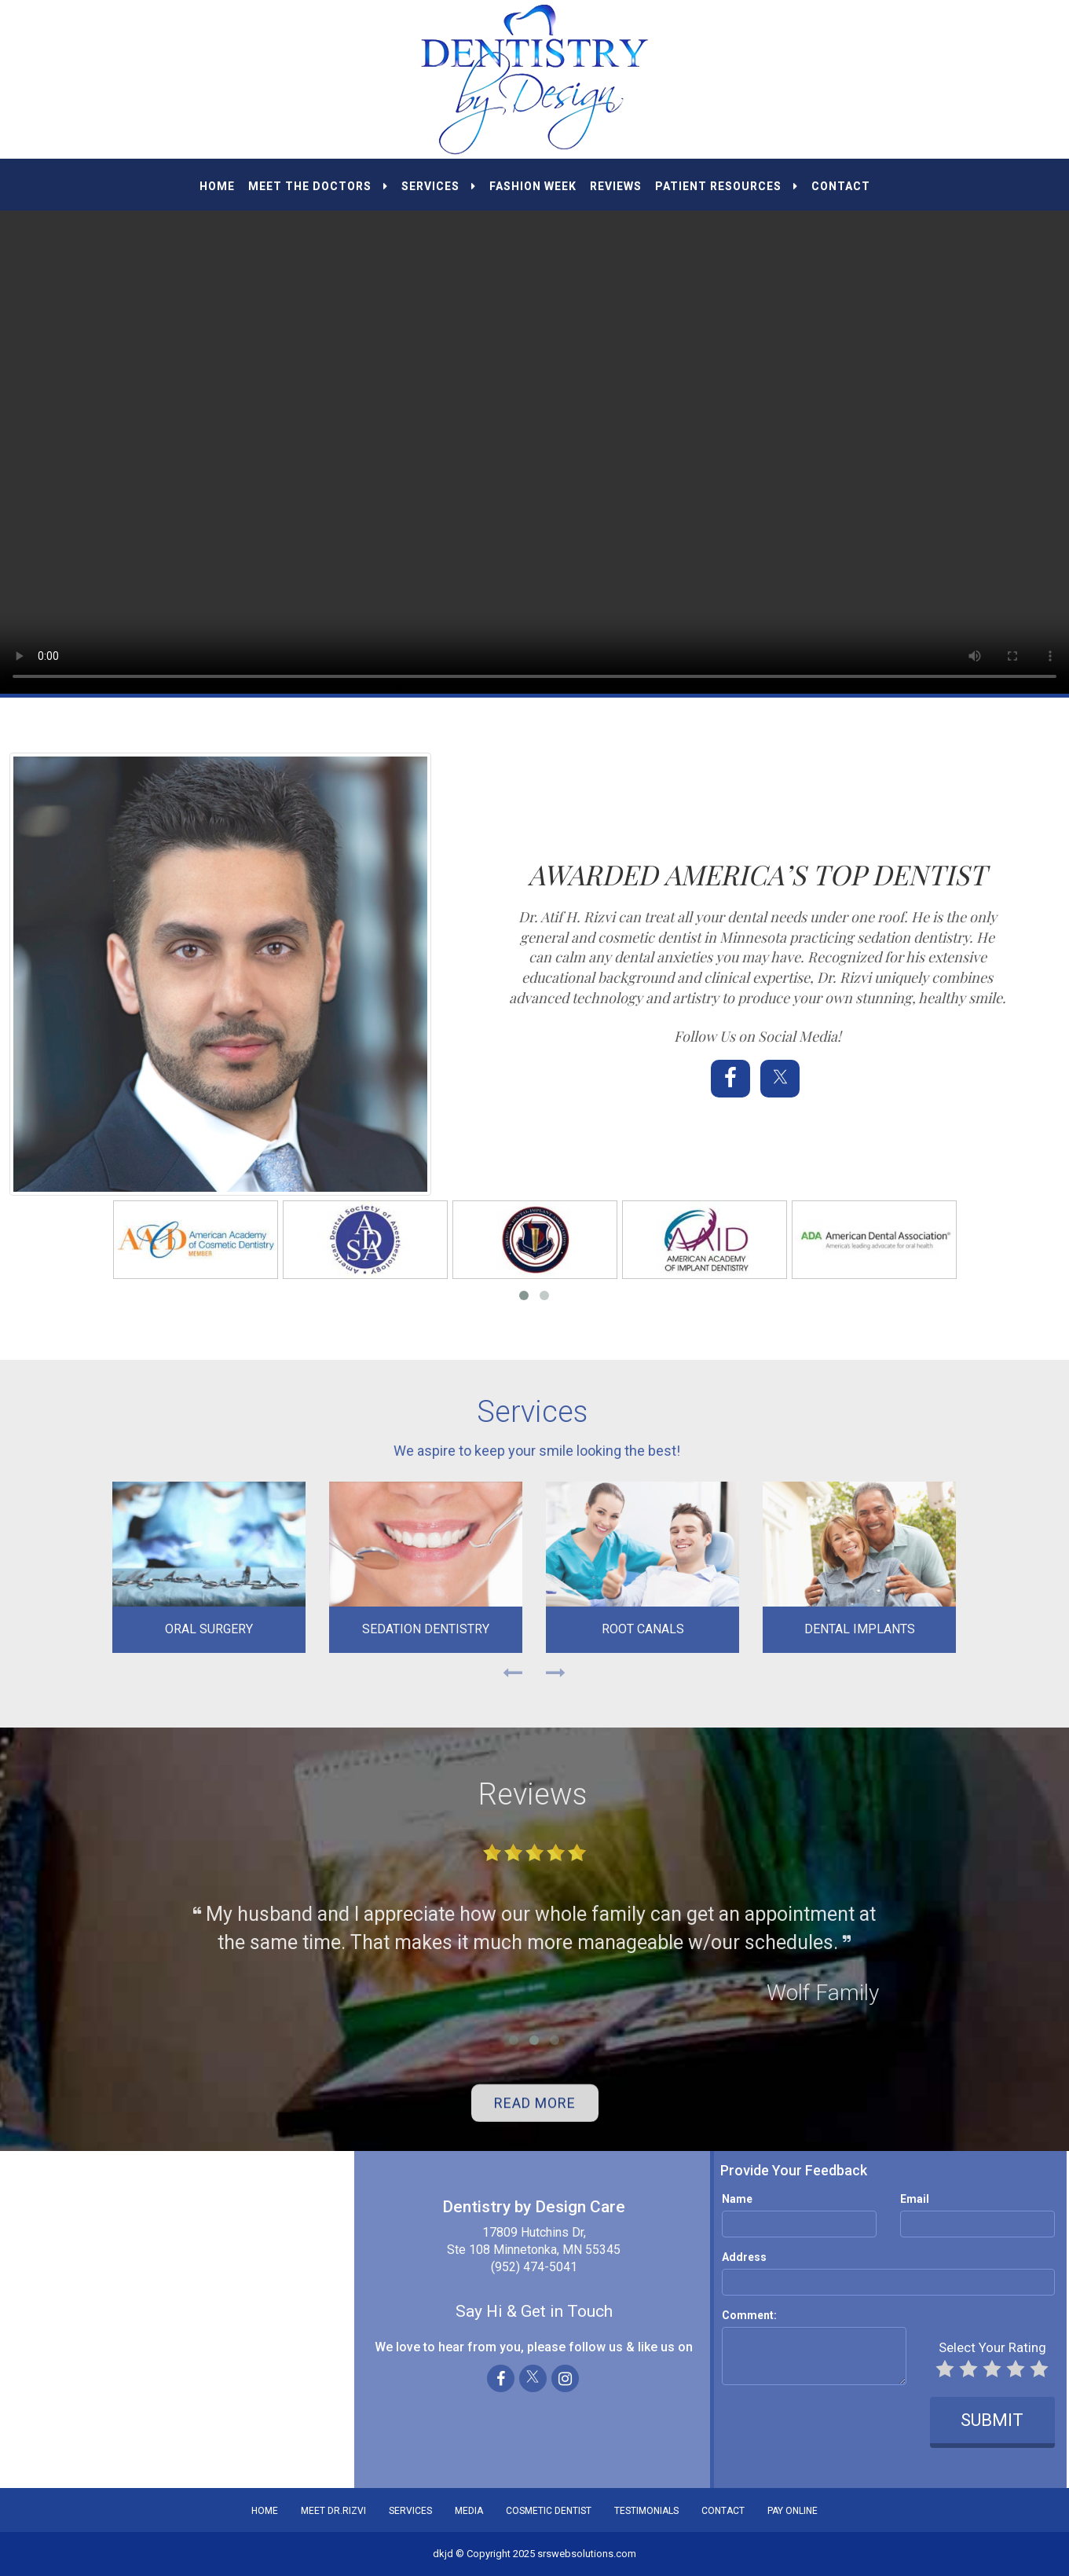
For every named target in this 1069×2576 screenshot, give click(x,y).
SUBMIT (985, 2420)
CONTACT (840, 186)
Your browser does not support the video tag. (534, 426)
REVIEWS (616, 186)
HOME (217, 186)
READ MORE (535, 2110)
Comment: (742, 2315)
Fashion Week (533, 186)
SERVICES (438, 186)
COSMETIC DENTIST (548, 2510)
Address (737, 2257)
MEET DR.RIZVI (333, 2510)
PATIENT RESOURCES (726, 186)
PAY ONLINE (792, 2510)
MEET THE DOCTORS (318, 186)
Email (907, 2199)
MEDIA (469, 2510)
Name (730, 2199)
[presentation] (810, 2421)
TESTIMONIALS (646, 2510)
